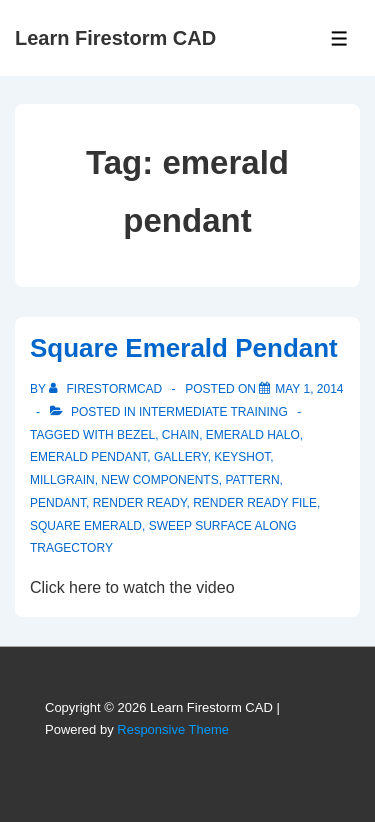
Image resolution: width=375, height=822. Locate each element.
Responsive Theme (173, 729)
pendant (58, 503)
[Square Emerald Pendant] (309, 389)
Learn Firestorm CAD (115, 38)
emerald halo (253, 435)
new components (159, 480)
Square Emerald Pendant (184, 348)
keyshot (242, 457)
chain (180, 435)
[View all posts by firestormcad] (107, 389)
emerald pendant (88, 457)
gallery (181, 457)
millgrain (62, 480)
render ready (140, 503)
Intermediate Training (213, 412)
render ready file (255, 503)
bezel (136, 435)
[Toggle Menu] (339, 38)
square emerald (86, 526)
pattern (252, 480)
